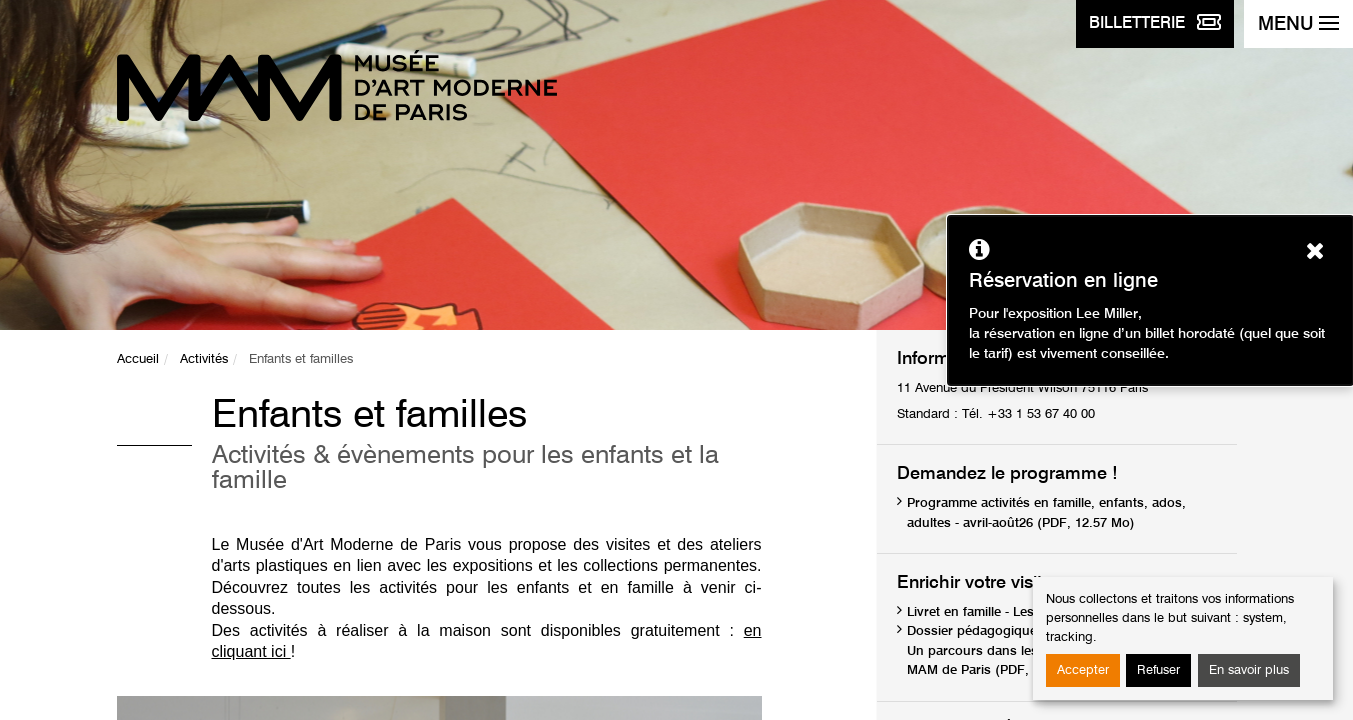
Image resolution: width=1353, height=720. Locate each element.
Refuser (1158, 670)
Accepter (1083, 670)
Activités (204, 359)
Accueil (138, 359)
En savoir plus (1249, 670)
